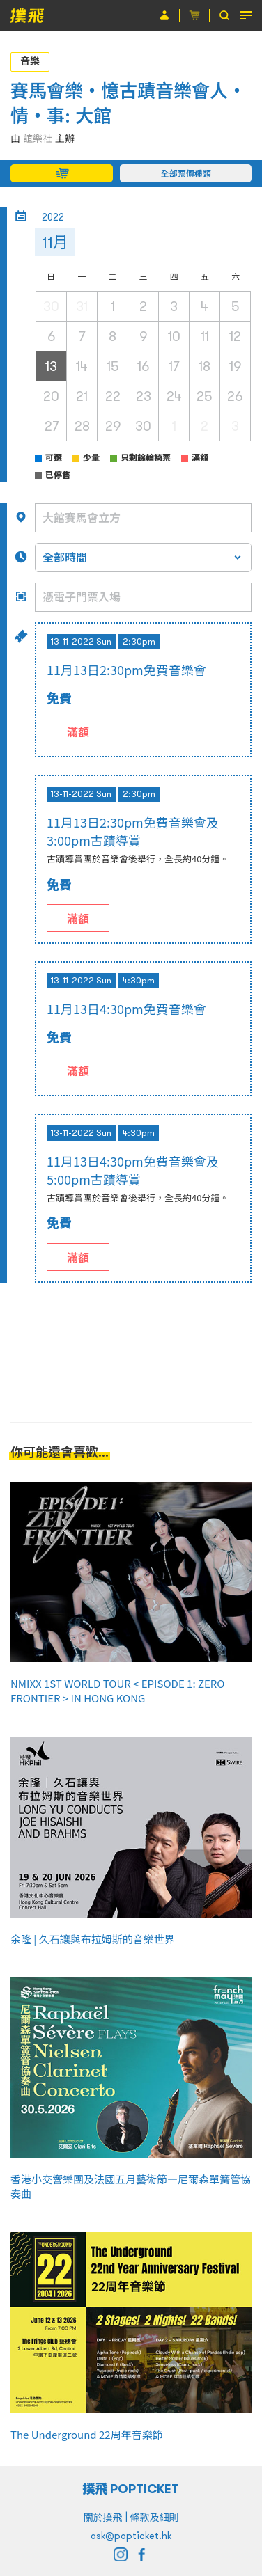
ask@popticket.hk (131, 2535)
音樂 (30, 61)
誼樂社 (37, 138)
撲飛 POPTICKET (131, 2489)
